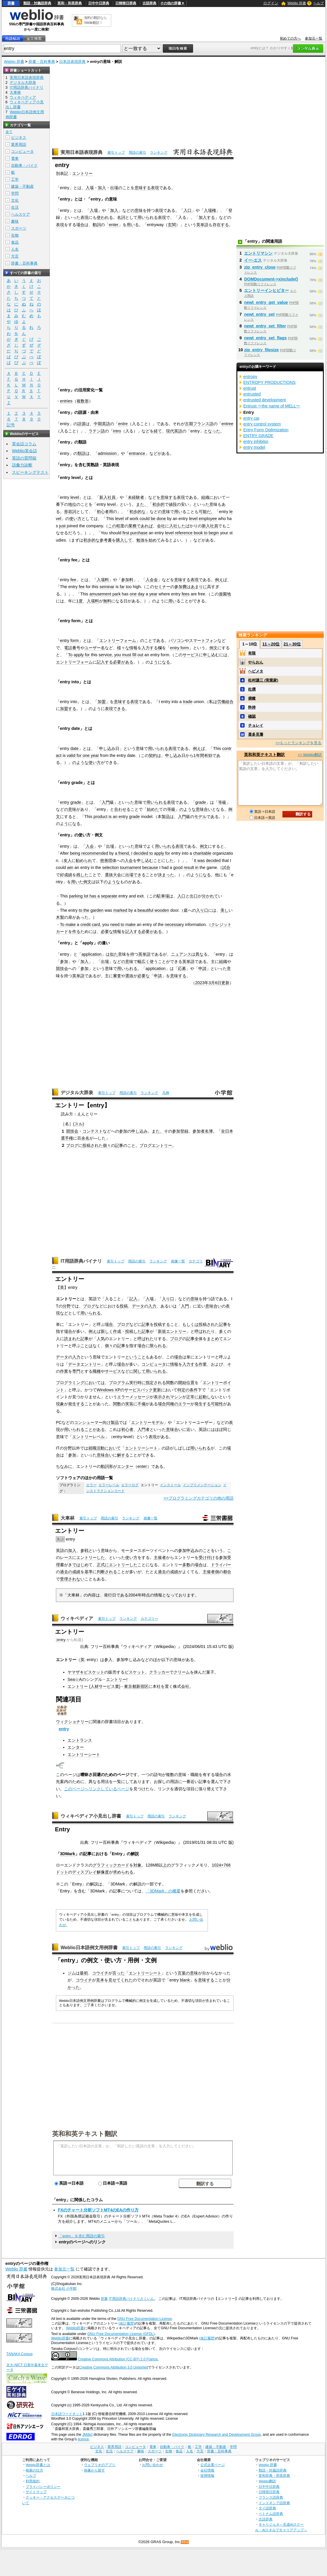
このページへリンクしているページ (96, 1788)
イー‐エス (253, 260)
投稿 (124, 1306)
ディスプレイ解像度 (90, 1872)
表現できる (115, 708)
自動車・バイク (24, 165)
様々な (123, 647)
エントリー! (117, 1679)
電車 (15, 158)
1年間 (199, 755)
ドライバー (221, 1564)
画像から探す (94, 2470)
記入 (133, 1298)
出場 (114, 187)
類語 (81, 453)
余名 (85, 1138)
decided (213, 860)
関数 (170, 1382)
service (105, 654)
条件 (194, 1390)
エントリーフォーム (117, 640)
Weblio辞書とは (38, 2465)
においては (94, 1382)
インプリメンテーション (202, 1485)
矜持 (252, 707)
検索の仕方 (34, 2470)
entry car (251, 418)
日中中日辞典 (98, 3)
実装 (129, 1403)
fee (73, 579)
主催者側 (211, 1571)
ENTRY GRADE (258, 435)
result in (191, 867)
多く (223, 1331)
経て (158, 431)
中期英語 (102, 423)
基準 (88, 1571)
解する (123, 1455)
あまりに (199, 586)
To (70, 654)
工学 (15, 179)
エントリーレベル (88, 1436)
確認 (252, 716)
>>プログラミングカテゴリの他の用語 (199, 1498)
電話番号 (72, 647)
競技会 (62, 968)
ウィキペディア (77, 1618)
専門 (76, 1371)
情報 (133, 647)
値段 (173, 504)
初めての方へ (290, 38)
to (205, 533)
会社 (161, 526)
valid (71, 755)
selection (110, 867)
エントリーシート (141, 1448)
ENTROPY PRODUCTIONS (269, 382)
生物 (15, 235)
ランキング (158, 152)
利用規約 (33, 2481)
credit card (90, 924)
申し (207, 654)
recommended (94, 853)
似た (114, 954)
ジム (72, 1973)
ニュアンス (181, 954)
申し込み (107, 748)
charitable (202, 853)
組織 (205, 497)
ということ (135, 1357)
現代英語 (174, 431)
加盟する (68, 708)
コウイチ (100, 1973)
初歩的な (137, 511)
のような (80, 762)
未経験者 (136, 497)
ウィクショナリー (72, 1721)
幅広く (143, 961)
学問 (15, 193)
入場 (90, 187)
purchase (139, 533)
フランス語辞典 (271, 2497)
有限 (252, 653)
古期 (189, 423)
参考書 (106, 540)
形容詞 (70, 511)
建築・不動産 (22, 186)
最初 (84, 1973)
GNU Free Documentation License (144, 2319)
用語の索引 (137, 152)
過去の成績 (70, 1571)
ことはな (88, 1345)
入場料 (103, 579)
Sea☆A (75, 1679)
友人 (67, 860)
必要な (107, 931)
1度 (79, 601)
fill (134, 654)
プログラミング (70, 1382)
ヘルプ (318, 3)
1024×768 (221, 1865)
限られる (158, 1345)
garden (97, 910)
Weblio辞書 (75, 2328)
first (125, 533)
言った (118, 1973)
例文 (213, 647)
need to (117, 924)
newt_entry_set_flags (265, 338)
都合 (227, 1571)
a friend (122, 853)
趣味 (15, 221)
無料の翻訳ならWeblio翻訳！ (95, 20)
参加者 (198, 1131)
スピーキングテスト (30, 472)
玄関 (172, 224)
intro (117, 431)
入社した (177, 526)
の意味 (136, 210)
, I (130, 853)
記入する (105, 662)
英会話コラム (24, 443)
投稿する (162, 1324)
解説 (135, 1853)
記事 (119, 1145)
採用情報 (207, 2475)
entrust (249, 388)
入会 (90, 846)
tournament (130, 867)
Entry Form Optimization (265, 429)
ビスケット (135, 1672)
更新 (225, 982)
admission (107, 453)
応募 (182, 968)
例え (219, 579)
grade (200, 802)
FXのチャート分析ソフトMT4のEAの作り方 (98, 2210)
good (178, 867)
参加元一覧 (313, 38)
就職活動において (104, 1448)
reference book (189, 533)
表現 (155, 187)
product (100, 816)
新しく (107, 1331)
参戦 (84, 1550)
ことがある (94, 1429)
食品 (15, 242)
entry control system (262, 424)
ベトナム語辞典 (271, 2513)
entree (228, 423)
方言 (15, 256)
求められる (123, 1872)
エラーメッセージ (133, 1397)
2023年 (201, 982)
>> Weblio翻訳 (310, 755)
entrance (137, 453)
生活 (15, 207)
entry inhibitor (255, 441)
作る (76, 931)
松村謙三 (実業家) (263, 680)
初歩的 (158, 504)
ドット (62, 1872)
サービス (191, 654)
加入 (102, 187)
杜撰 (252, 689)
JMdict (87, 2435)
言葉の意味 (188, 1973)
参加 (64, 961)
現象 (60, 1403)
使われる (105, 217)
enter (114, 224)
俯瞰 (252, 698)
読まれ (70, 1338)
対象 (137, 1865)
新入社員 (107, 497)
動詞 (97, 224)
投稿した (133, 1331)
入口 (187, 210)
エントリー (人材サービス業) (94, 1686)
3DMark (67, 1853)
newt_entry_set (259, 314)
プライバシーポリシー (43, 2486)
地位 (72, 504)
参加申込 (186, 1550)
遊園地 (225, 594)
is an (113, 816)
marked (120, 910)
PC (59, 1422)
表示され (162, 1397)
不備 (141, 1403)
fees (186, 594)
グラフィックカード (111, 1865)
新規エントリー (172, 1331)
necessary (174, 924)
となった (212, 431)
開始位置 (186, 1382)
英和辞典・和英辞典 (274, 2475)
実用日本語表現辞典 (81, 152)
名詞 (121, 217)
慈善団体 (108, 860)
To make (68, 924)
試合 (226, 867)
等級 (222, 802)
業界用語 (18, 144)
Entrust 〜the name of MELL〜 (271, 406)
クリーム (182, 1672)
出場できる (135, 874)
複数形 (83, 401)
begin (213, 533)
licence (83, 2439)
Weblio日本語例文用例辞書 (89, 1947)
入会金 (152, 579)
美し (224, 910)
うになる (162, 662)
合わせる (122, 809)
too (129, 586)
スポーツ (18, 228)
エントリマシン (258, 253)
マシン (176, 1397)
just (62, 526)
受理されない (72, 1579)
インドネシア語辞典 (274, 2503)
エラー (184, 1403)
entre (123, 423)
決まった (166, 874)
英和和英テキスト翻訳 (84, 2133)
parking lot (78, 896)
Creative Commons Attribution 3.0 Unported (113, 2367)
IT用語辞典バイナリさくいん (131, 2299)
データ (138, 1306)
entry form (69, 640)
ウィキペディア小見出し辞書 (91, 1816)
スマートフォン (203, 640)
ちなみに (64, 1466)
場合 (80, 224)
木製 (60, 917)
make (131, 924)
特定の (183, 1390)
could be (147, 518)
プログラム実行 (123, 1382)
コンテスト (92, 1131)
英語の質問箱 (24, 458)
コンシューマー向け (92, 1422)
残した (82, 874)
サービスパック (138, 1390)
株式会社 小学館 (64, 2288)
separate (109, 896)
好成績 (66, 874)
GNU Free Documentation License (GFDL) (121, 2334)
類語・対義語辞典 (37, 3)
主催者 (160, 1557)
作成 (117, 1331)
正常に (192, 1397)
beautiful (145, 910)
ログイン (270, 3)
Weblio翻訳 (267, 2481)
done (161, 518)
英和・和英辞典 (69, 3)
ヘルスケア (20, 214)
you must (122, 654)
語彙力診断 (22, 465)
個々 (107, 1145)
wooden (162, 910)
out (140, 654)
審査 (117, 975)
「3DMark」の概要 (163, 1891)
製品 (166, 816)
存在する (221, 224)
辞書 (11, 3)
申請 (202, 968)
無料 (107, 601)
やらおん (255, 662)
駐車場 (163, 896)
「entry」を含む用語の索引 (82, 2236)
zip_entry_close (259, 267)
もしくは (190, 1324)
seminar (107, 586)
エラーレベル (108, 1485)
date (74, 748)
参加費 (180, 586)
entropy (250, 376)
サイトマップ (36, 2492)
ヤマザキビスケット (86, 1672)
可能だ (205, 511)
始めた (153, 809)
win (70, 867)
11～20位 (271, 644)
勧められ (84, 860)
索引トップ (116, 152)
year (153, 594)
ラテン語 (97, 431)
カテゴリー (149, 1619)
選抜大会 (113, 874)
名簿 (209, 1131)
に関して (137, 1371)
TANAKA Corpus (19, 2354)
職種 (97, 1371)
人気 (101, 1338)
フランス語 (203, 423)
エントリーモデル (147, 1422)
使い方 (75, 518)
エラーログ (130, 1485)
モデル (200, 816)
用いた (77, 881)
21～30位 (292, 644)
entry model (254, 447)
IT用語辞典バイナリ (81, 1261)
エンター (125, 1466)
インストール (170, 1485)
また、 (142, 504)
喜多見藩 (255, 734)
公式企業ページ (212, 2465)
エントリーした (90, 1557)
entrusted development (264, 400)
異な (199, 954)
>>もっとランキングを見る (298, 743)
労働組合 (225, 701)
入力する (150, 647)
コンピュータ (154, 1364)
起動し (205, 1397)
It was (199, 860)
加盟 (102, 701)
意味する (143, 187)
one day (137, 594)
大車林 (68, 1518)
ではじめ (80, 1564)
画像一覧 (178, 1261)
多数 (186, 1564)
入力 (152, 1306)
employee (208, 518)
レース (66, 1557)
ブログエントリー (155, 1145)
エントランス (80, 1740)
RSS (184, 2542)
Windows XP (109, 1390)
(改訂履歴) (127, 2323)
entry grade (70, 802)
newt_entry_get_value (266, 302)
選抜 (129, 975)
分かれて (210, 896)
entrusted (252, 394)
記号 (11, 425)
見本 (100, 1980)
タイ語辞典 (267, 2508)
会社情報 (207, 2470)
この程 (114, 526)
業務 (132, 526)
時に (141, 1382)
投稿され (90, 1145)
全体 (199, 1338)
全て (9, 132)
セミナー (162, 586)
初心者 (103, 511)
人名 (15, 249)
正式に (103, 1564)
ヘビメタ (255, 671)
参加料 (127, 579)
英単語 (202, 224)
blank (185, 1980)
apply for (82, 654)
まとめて (215, 1338)
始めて (155, 540)
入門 (106, 802)
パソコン (177, 640)
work (134, 518)
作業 (203, 1364)
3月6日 (214, 982)
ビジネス (18, 137)
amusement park (105, 594)
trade (187, 701)
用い (131, 224)
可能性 (217, 1403)
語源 (81, 423)
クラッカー (159, 1672)
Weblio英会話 (24, 450)
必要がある (123, 662)
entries (66, 401)
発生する (76, 1403)
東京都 (130, 1686)
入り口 (202, 910)
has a (94, 896)
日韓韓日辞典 (125, 3)
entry (61, 1640)
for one (83, 755)
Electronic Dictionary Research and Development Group (216, 2435)
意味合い (204, 809)
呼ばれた (203, 1331)
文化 (15, 200)
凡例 (165, 1093)
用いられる (147, 217)
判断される (107, 1571)
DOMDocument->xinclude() (271, 279)
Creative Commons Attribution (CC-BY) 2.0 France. (118, 2359)
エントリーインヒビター (266, 290)
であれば (145, 526)
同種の (172, 1403)
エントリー (82, 173)
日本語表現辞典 (72, 61)
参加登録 (180, 1131)
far (122, 586)
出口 (194, 896)
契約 (153, 755)
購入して (124, 540)
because (150, 867)
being (75, 853)
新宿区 (142, 1686)
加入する (207, 217)
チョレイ (255, 725)
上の (167, 1865)
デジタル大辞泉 (77, 1092)
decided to (143, 853)
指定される (156, 1382)
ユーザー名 (94, 647)
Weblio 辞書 (296, 3)
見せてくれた (120, 1980)
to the (84, 910)
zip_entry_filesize (261, 349)
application (92, 954)
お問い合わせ (152, 2465)
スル (79, 1124)
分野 (67, 1306)
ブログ (72, 1145)
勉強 (140, 540)
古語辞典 (149, 3)
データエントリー (84, 1364)
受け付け (207, 1557)
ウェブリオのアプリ (99, 2465)
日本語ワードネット (67, 2414)
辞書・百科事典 (42, 61)
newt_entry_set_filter (265, 326)
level (74, 497)
